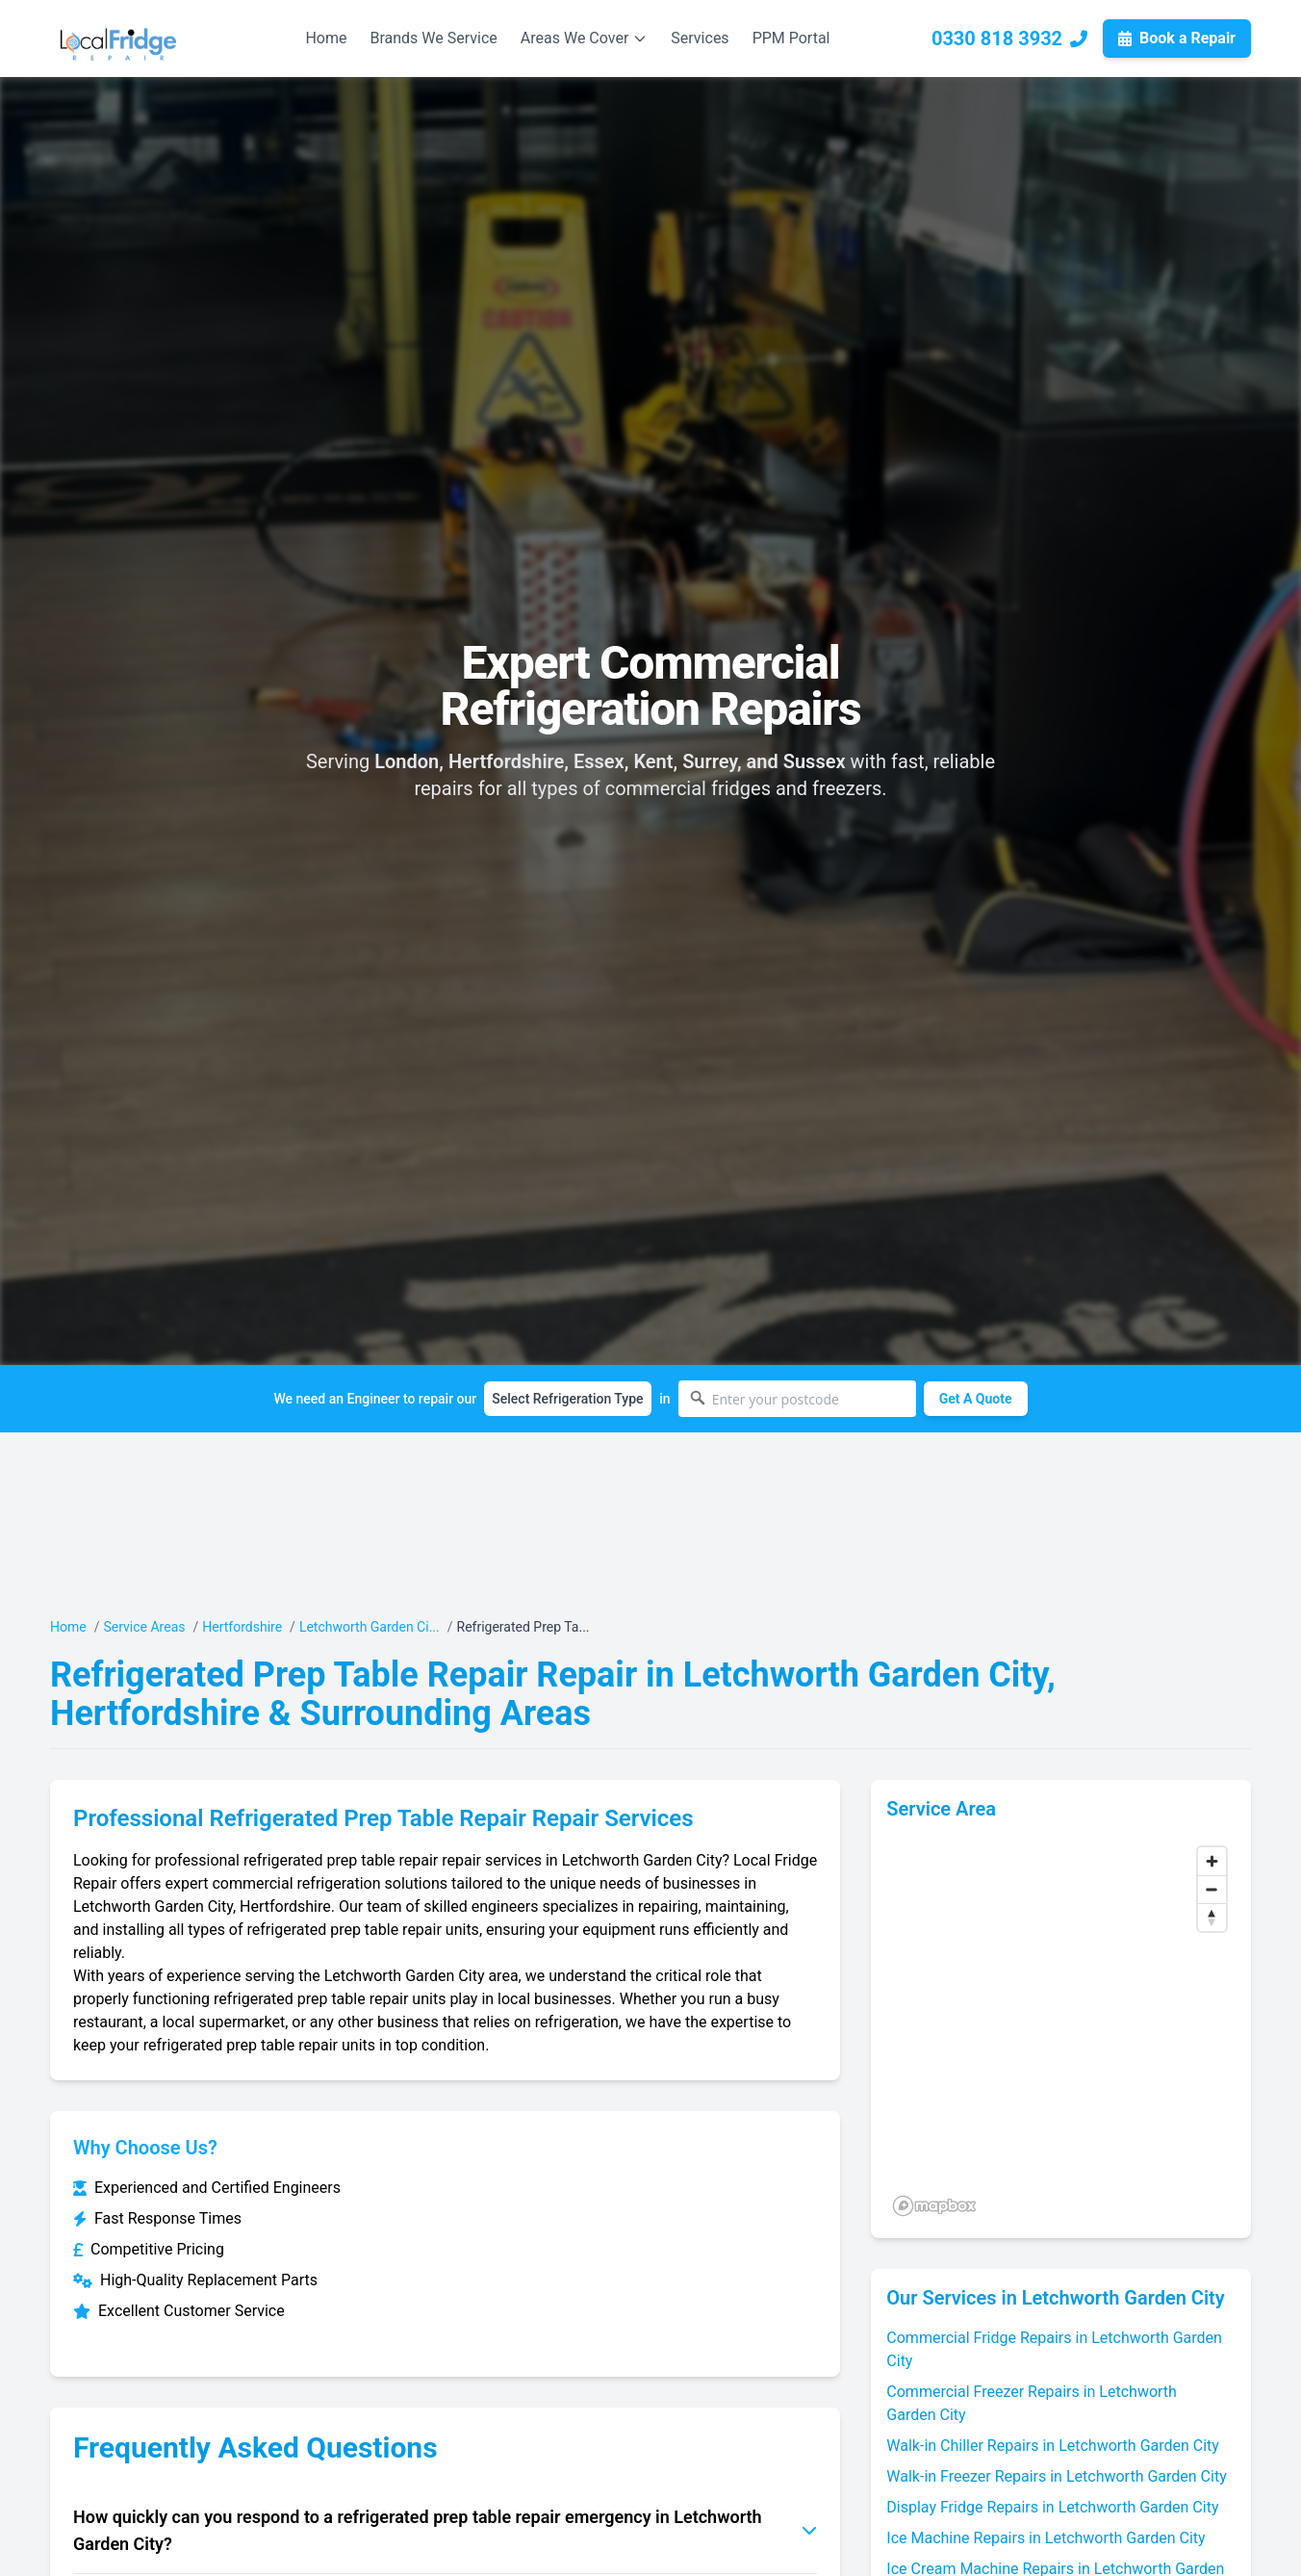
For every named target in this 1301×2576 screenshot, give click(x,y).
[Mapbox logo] (934, 2206)
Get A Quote (975, 1398)
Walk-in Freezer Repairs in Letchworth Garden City (1056, 2476)
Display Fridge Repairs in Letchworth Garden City (1052, 2507)
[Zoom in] (1212, 1861)
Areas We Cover (585, 38)
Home (325, 38)
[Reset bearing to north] (1212, 1917)
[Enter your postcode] (797, 1398)
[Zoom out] (1212, 1889)
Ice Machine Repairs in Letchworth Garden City (1045, 2538)
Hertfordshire (242, 1627)
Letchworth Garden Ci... (369, 1627)
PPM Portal (791, 38)
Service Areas (144, 1627)
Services (699, 38)
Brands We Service (433, 38)
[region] (1061, 2030)
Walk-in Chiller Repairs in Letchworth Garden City (1052, 2445)
